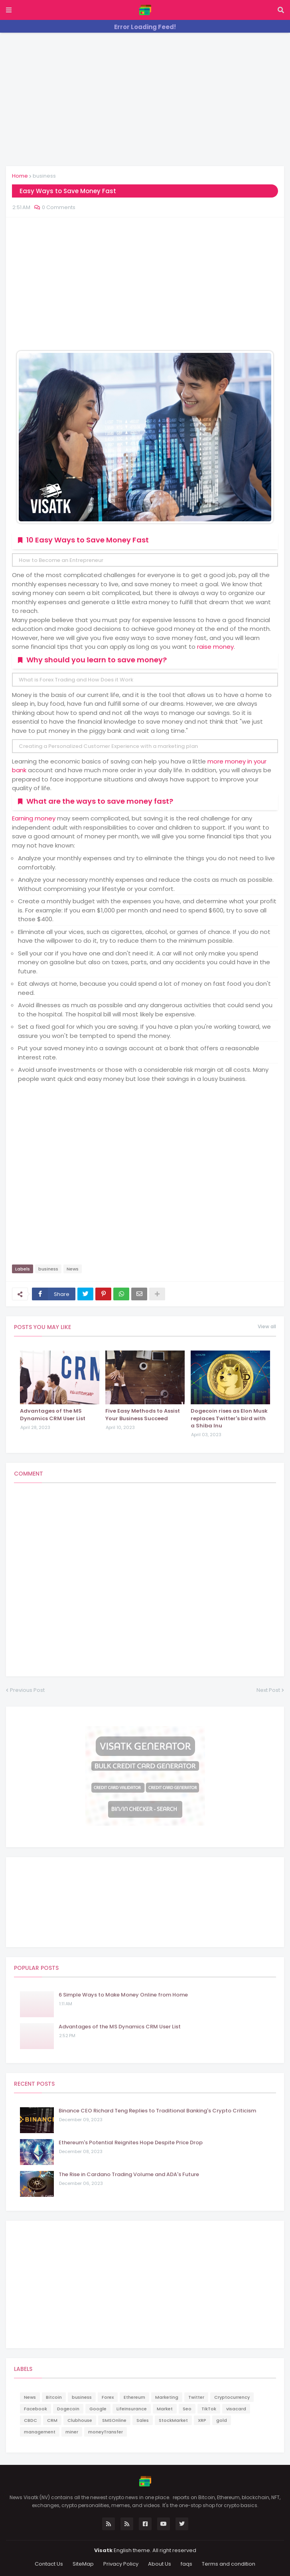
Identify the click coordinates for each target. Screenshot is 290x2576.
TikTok (208, 2409)
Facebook (35, 2409)
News (73, 1269)
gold (221, 2420)
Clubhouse (79, 2420)
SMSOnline (114, 2420)
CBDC (30, 2420)
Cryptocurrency (232, 2397)
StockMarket (173, 2420)
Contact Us (49, 2564)
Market (165, 2409)
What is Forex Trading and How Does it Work (76, 679)
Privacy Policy (120, 2564)
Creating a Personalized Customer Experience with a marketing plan (108, 746)
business (44, 176)
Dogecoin (68, 2409)
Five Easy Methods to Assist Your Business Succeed (142, 1414)
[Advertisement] (145, 98)
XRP (202, 2420)
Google (98, 2409)
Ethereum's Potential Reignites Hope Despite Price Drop (131, 2142)
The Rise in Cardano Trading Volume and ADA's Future (129, 2174)
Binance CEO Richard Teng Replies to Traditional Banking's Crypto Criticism (157, 2110)
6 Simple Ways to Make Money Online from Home (123, 1995)
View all (267, 1326)
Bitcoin (54, 2397)
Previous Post (27, 1690)
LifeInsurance (131, 2409)
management (39, 2432)
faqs (186, 2564)
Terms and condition (228, 2564)
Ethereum (134, 2397)
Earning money (34, 818)
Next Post (268, 1690)
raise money (215, 646)
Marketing (166, 2397)
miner (71, 2432)
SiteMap (83, 2564)
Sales (142, 2420)
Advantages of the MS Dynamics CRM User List (52, 1414)
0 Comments (58, 207)
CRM (52, 2420)
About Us (159, 2564)
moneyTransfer (105, 2432)
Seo (187, 2409)
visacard (236, 2409)
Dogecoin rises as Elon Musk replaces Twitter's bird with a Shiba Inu (229, 1418)
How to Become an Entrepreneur (61, 560)
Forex (108, 2397)
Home (20, 176)
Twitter (196, 2397)
